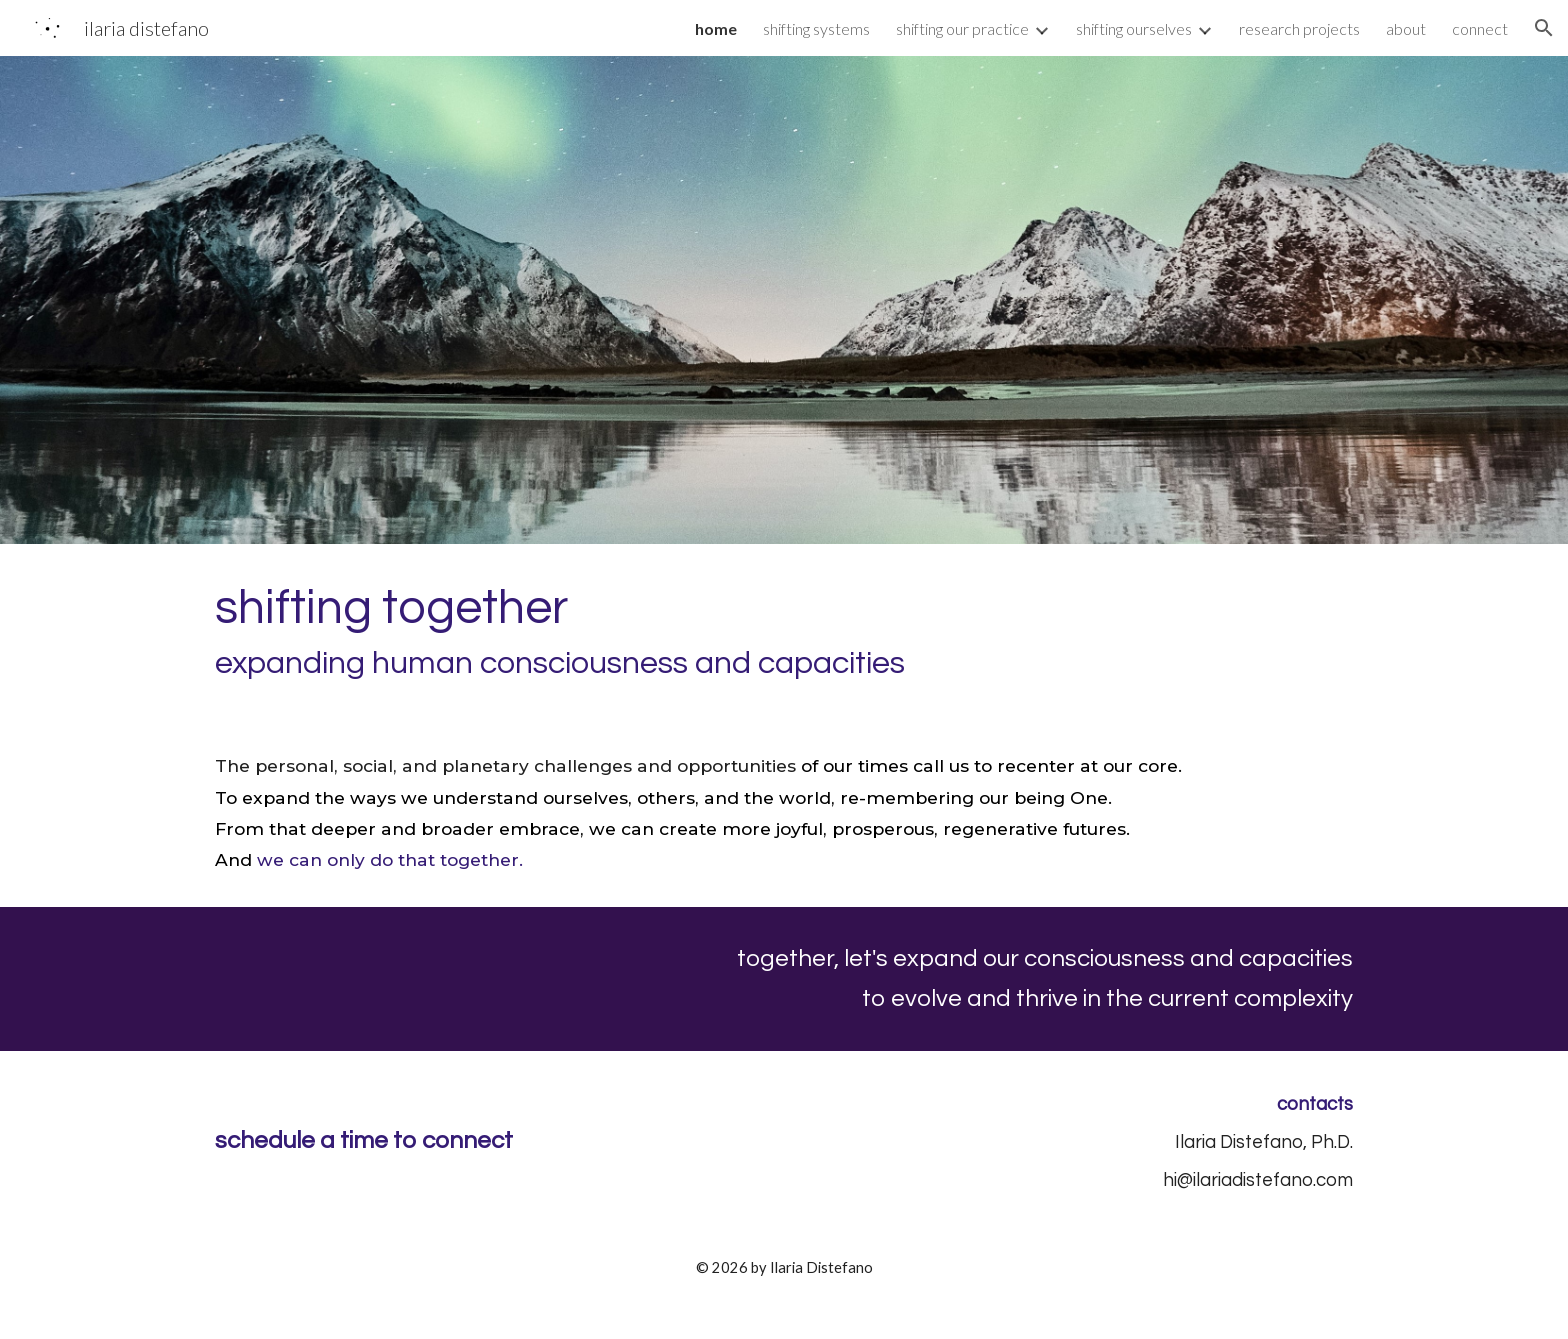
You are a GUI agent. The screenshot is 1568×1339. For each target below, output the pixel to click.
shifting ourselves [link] (1134, 28)
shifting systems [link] (816, 28)
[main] (784, 631)
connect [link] (1480, 28)
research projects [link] (1299, 28)
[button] (1544, 28)
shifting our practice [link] (962, 28)
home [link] (716, 28)
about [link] (1406, 28)
